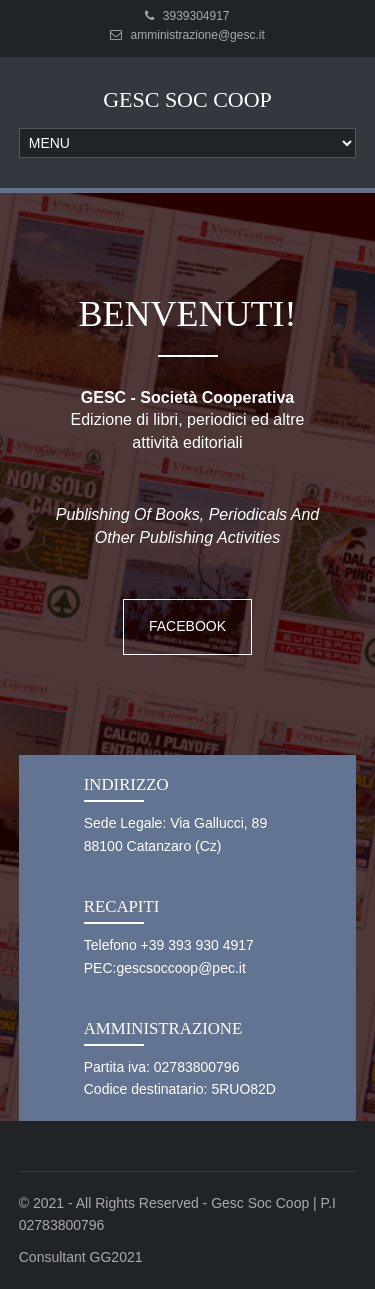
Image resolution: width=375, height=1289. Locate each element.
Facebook (187, 626)
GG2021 (116, 1257)
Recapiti (122, 906)
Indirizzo (126, 784)
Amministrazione (163, 1028)
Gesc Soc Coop (187, 99)
